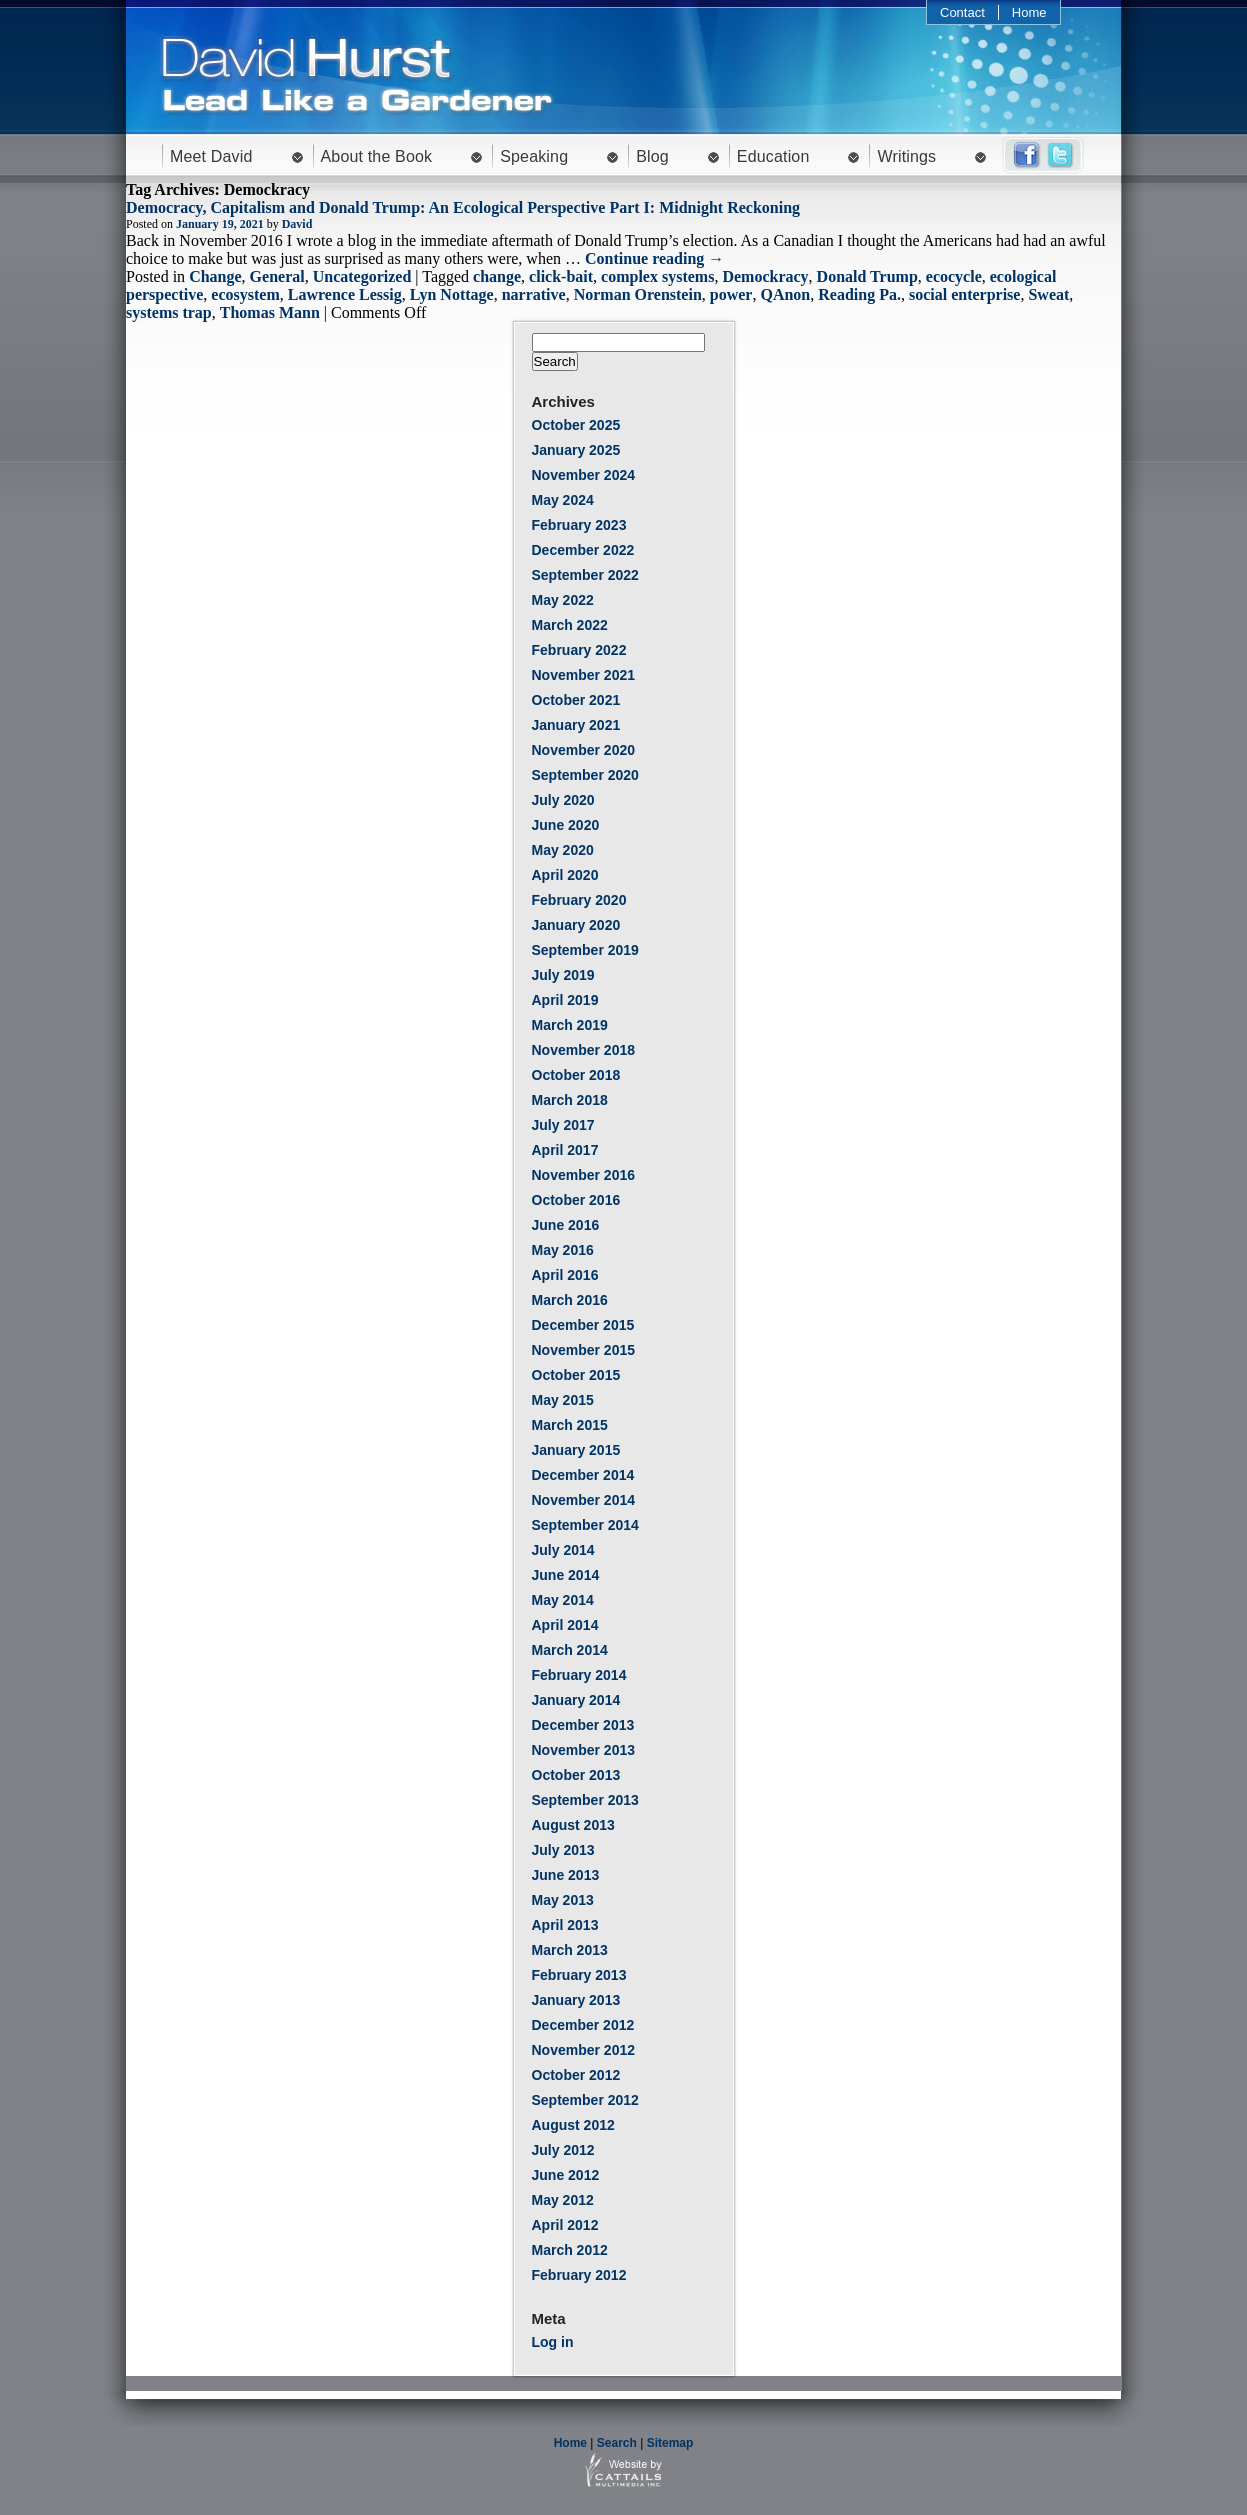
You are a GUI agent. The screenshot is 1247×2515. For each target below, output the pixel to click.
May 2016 (563, 1250)
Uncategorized (362, 276)
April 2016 (565, 1275)
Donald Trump (867, 276)
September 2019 (585, 950)
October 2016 (576, 1200)
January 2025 (576, 450)
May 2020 (563, 850)
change (497, 276)
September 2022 (585, 575)
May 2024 (563, 500)
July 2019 (563, 975)
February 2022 (579, 650)
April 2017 (565, 1150)
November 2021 (584, 675)
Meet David (211, 156)
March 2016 (570, 1300)
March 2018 (570, 1100)
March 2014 (570, 1650)
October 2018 (576, 1075)
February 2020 (579, 900)
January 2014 (576, 1700)
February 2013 (579, 1975)
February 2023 (579, 525)
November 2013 (584, 1750)
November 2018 (584, 1050)
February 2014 (579, 1675)
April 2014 (565, 1625)
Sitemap (670, 2443)
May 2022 (563, 600)
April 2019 (565, 1000)
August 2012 (573, 2125)
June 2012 (566, 2175)
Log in (553, 2342)
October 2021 (576, 700)
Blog (652, 156)
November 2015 (584, 1350)
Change (215, 276)
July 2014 (563, 1550)
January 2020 (576, 925)
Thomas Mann (270, 312)
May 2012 (563, 2200)
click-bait (561, 276)
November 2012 (584, 2050)
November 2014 (584, 1500)
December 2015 (583, 1325)
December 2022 (583, 550)
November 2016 (584, 1175)
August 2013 (573, 1825)
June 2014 (566, 1575)
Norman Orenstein (638, 294)
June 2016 (566, 1225)
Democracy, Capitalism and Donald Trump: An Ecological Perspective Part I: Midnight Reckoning (463, 207)
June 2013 (566, 1875)
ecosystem (245, 294)
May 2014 (563, 1600)
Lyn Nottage (452, 294)
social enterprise (965, 294)
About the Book (377, 156)
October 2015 (576, 1375)
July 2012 (563, 2150)
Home (1029, 12)
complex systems (657, 276)
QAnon (785, 294)
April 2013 (565, 1925)
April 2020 (565, 875)
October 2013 (576, 1775)
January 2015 (576, 1450)
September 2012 (585, 2100)
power (731, 294)
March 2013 (570, 1950)
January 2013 (576, 2000)
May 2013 (563, 1900)
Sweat (1048, 294)
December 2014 (583, 1475)
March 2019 (570, 1025)
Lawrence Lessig (345, 294)
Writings (906, 156)
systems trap (169, 312)
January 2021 (576, 725)
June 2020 (566, 825)
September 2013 (585, 1800)
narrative (534, 294)
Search (617, 2443)
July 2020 (563, 800)
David (297, 224)
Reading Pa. (859, 294)
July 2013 (563, 1850)
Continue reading (654, 258)
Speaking (534, 156)
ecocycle (954, 276)
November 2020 (584, 750)
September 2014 (585, 1525)
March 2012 (570, 2250)
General (277, 276)
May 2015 (563, 1400)
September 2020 (585, 775)
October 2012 (576, 2075)
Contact (962, 12)
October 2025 (576, 425)
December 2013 (583, 1725)
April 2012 (565, 2225)
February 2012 (579, 2275)
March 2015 (570, 1425)
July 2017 (563, 1125)
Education (773, 156)
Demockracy (765, 276)
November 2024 (584, 475)
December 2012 (583, 2025)
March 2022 (570, 625)
